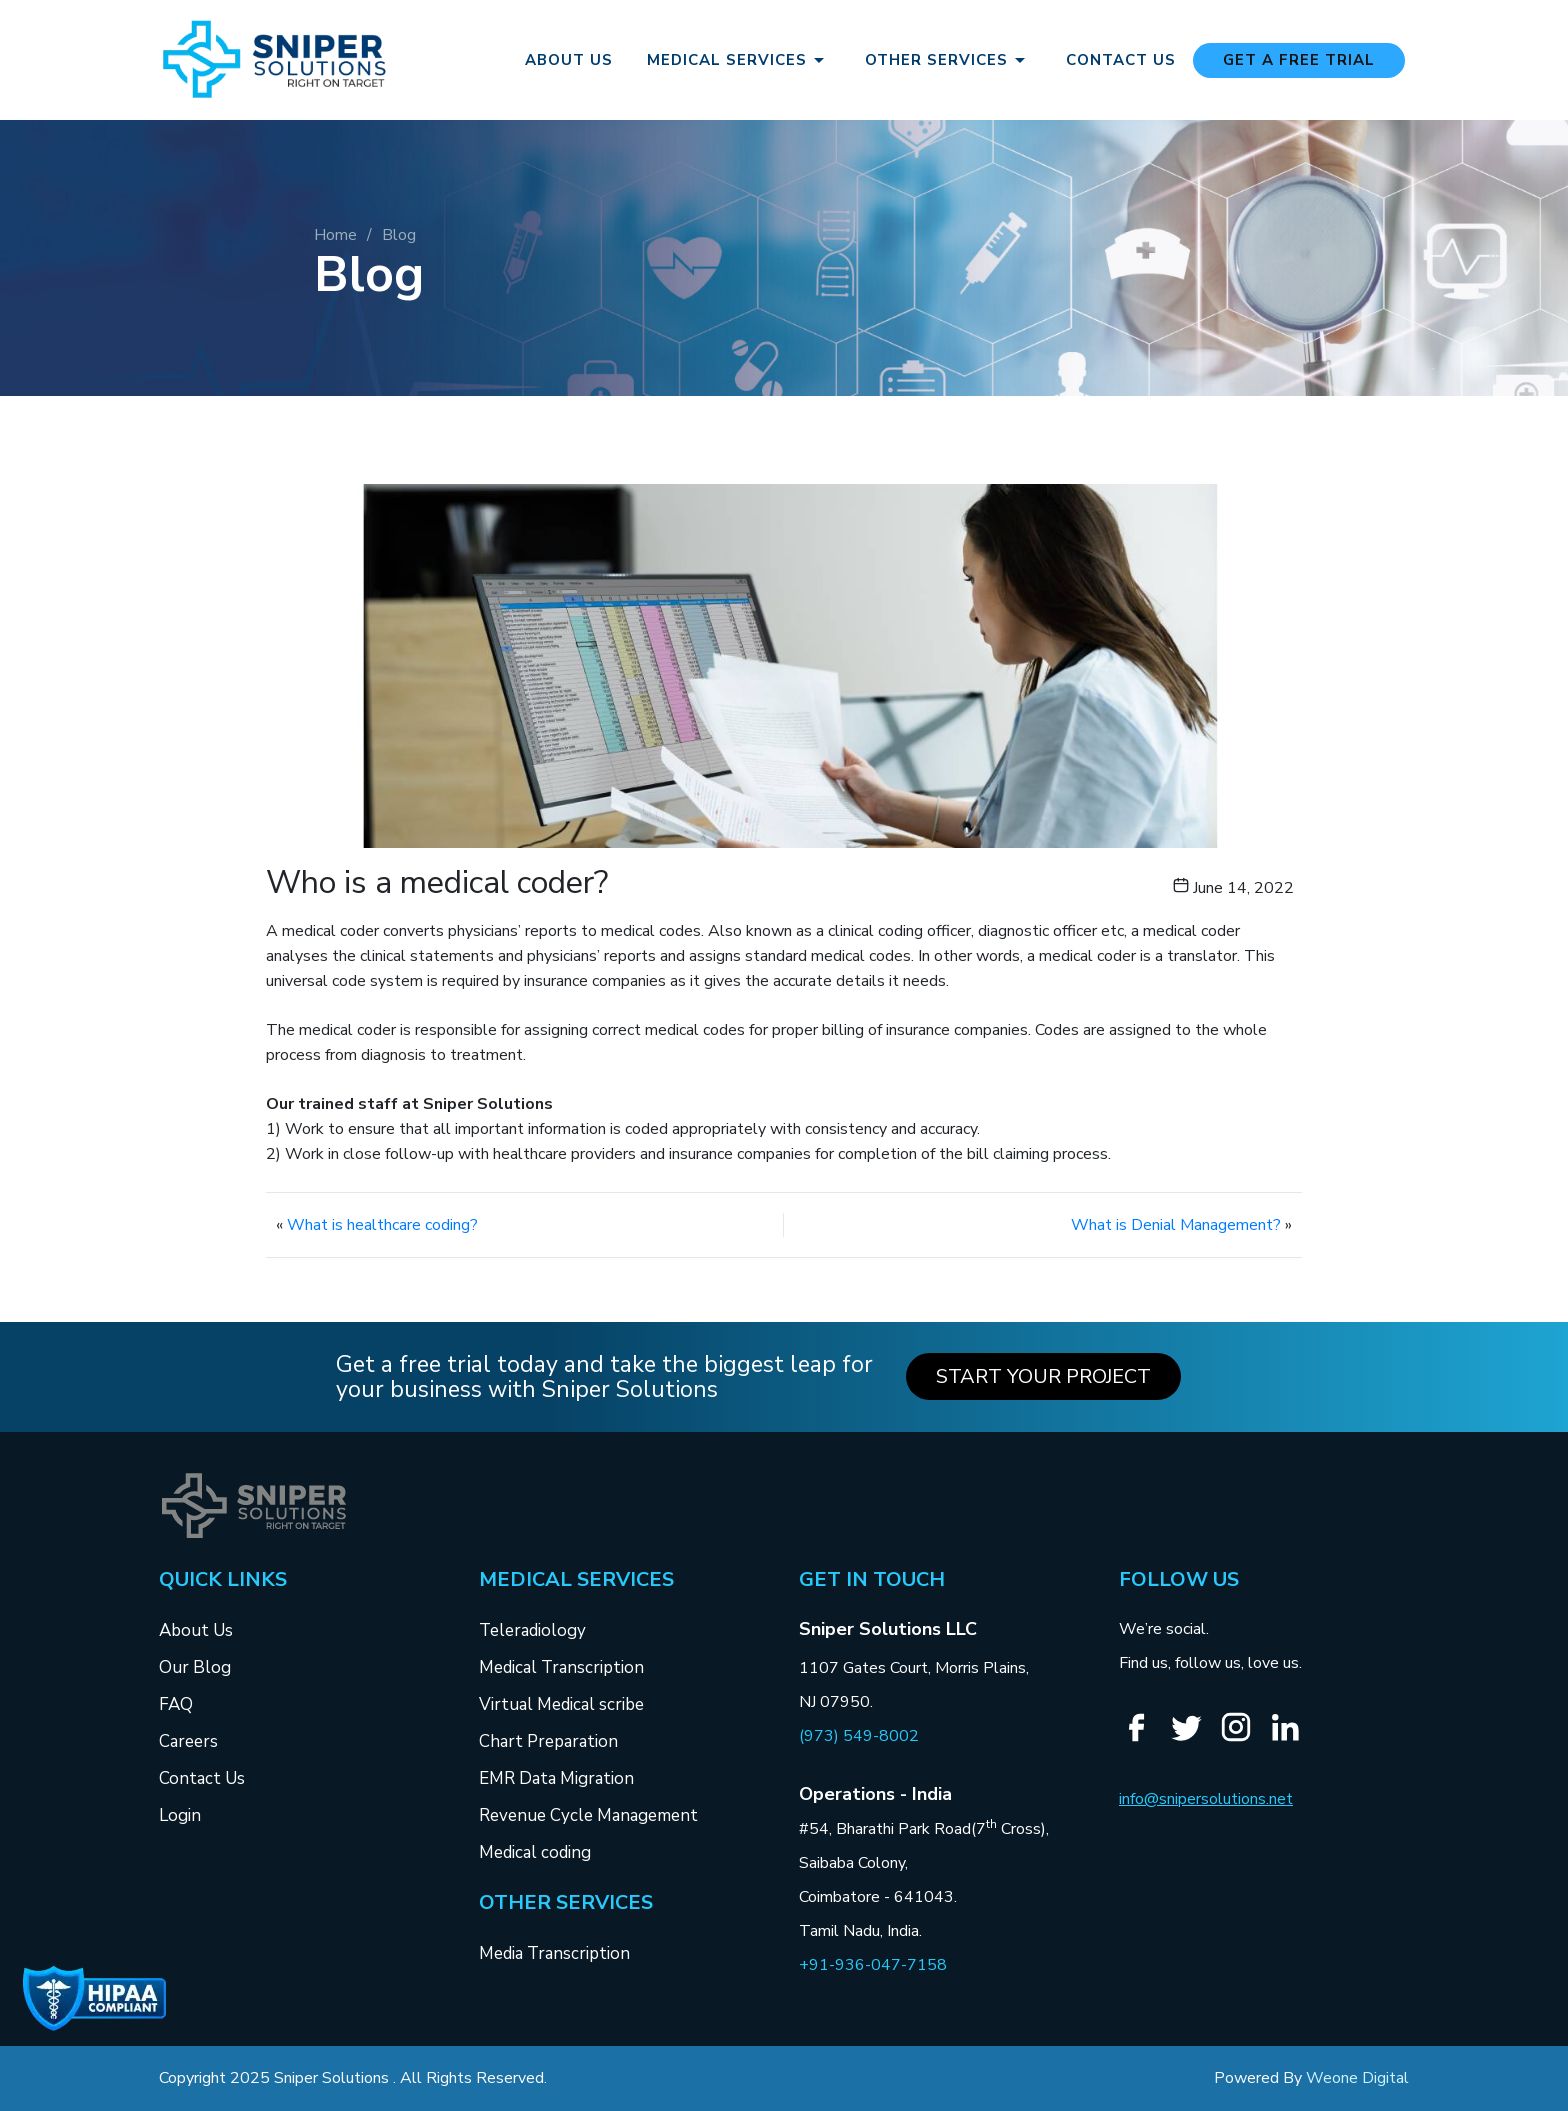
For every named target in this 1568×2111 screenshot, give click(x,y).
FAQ (176, 1704)
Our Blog (195, 1667)
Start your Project (1043, 1376)
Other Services (948, 60)
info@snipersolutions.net (1206, 1799)
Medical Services (739, 60)
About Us (569, 60)
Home (335, 235)
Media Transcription (554, 1953)
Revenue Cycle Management (588, 1815)
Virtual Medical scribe (561, 1704)
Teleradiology (532, 1630)
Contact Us (1121, 60)
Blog (399, 235)
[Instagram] (1243, 1738)
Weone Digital (1357, 2078)
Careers (188, 1741)
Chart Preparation (548, 1741)
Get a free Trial (1299, 60)
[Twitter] (1194, 1739)
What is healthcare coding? (382, 1225)
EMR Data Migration (556, 1778)
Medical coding (535, 1852)
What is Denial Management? (1176, 1225)
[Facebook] (1144, 1739)
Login (180, 1815)
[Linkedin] (1293, 1739)
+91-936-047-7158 (873, 1965)
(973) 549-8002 (859, 1736)
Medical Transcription (561, 1667)
